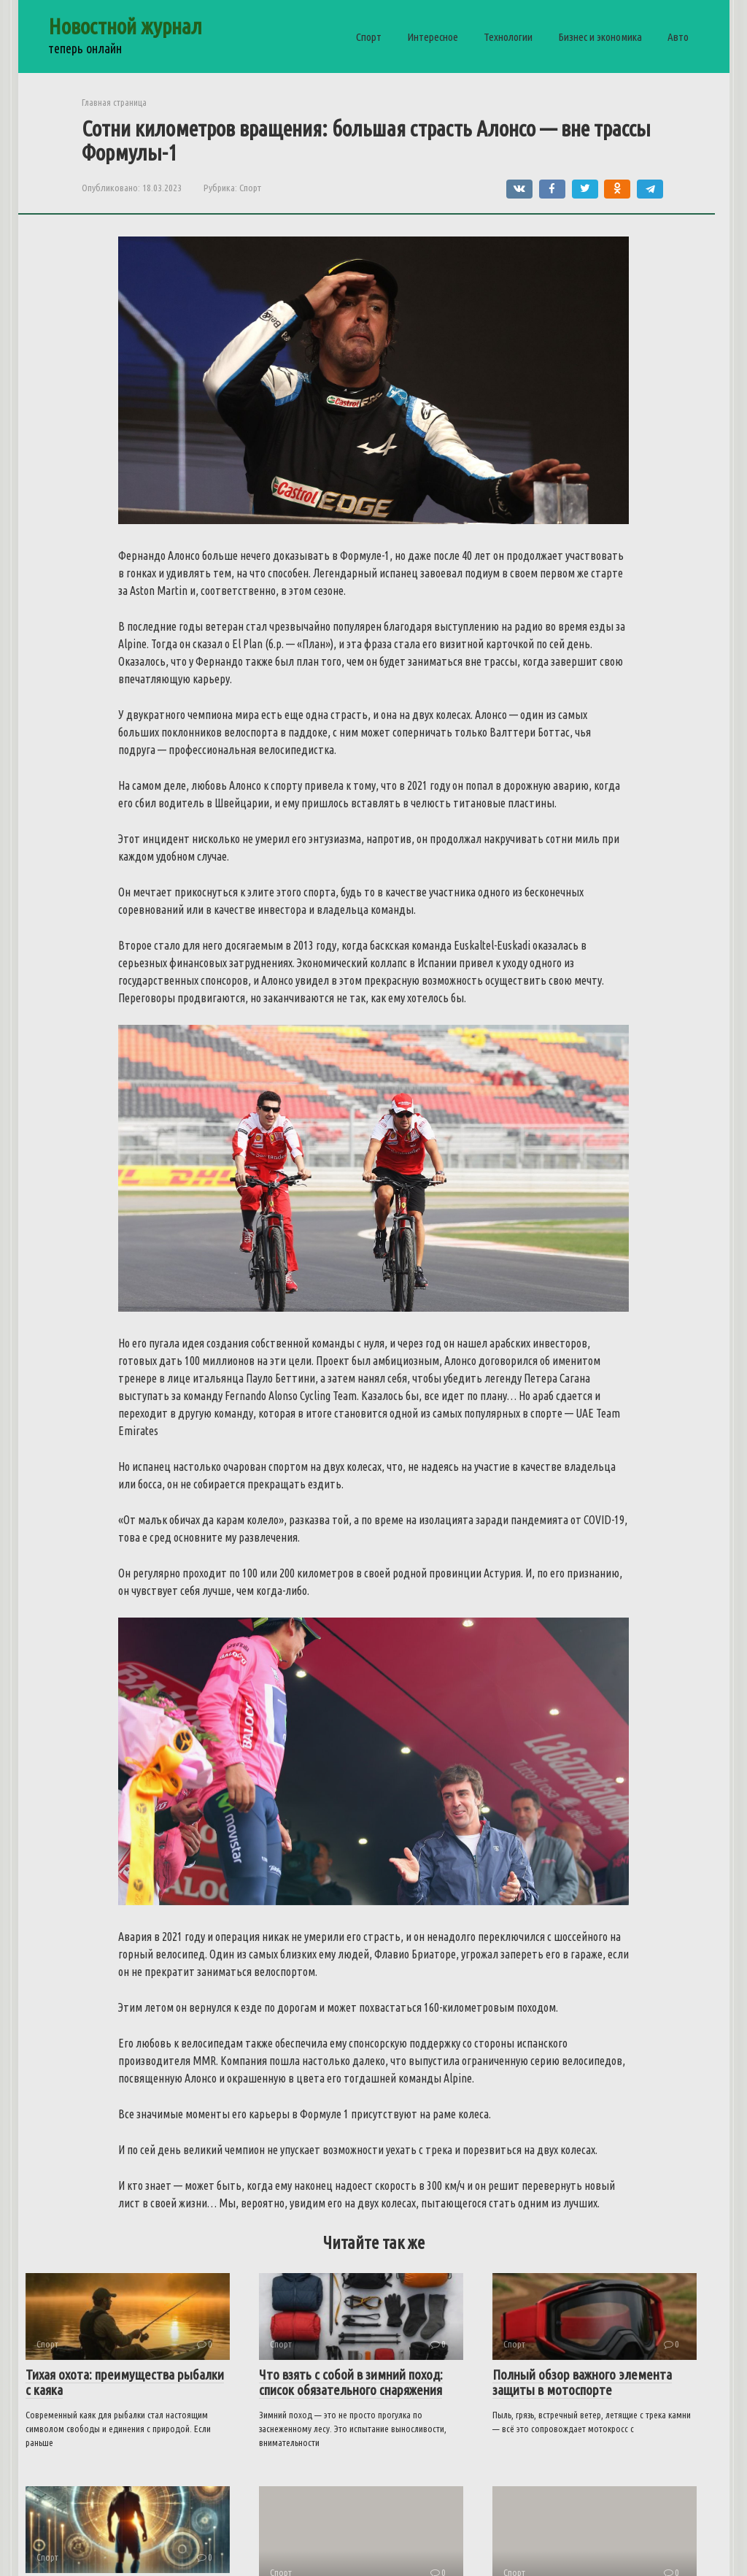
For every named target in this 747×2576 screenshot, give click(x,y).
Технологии (508, 37)
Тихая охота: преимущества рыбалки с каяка (125, 2382)
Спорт (369, 37)
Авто (678, 37)
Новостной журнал (125, 26)
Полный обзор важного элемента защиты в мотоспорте (582, 2382)
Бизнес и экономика (600, 37)
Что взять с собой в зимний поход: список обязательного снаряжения (351, 2382)
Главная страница (114, 102)
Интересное (432, 37)
